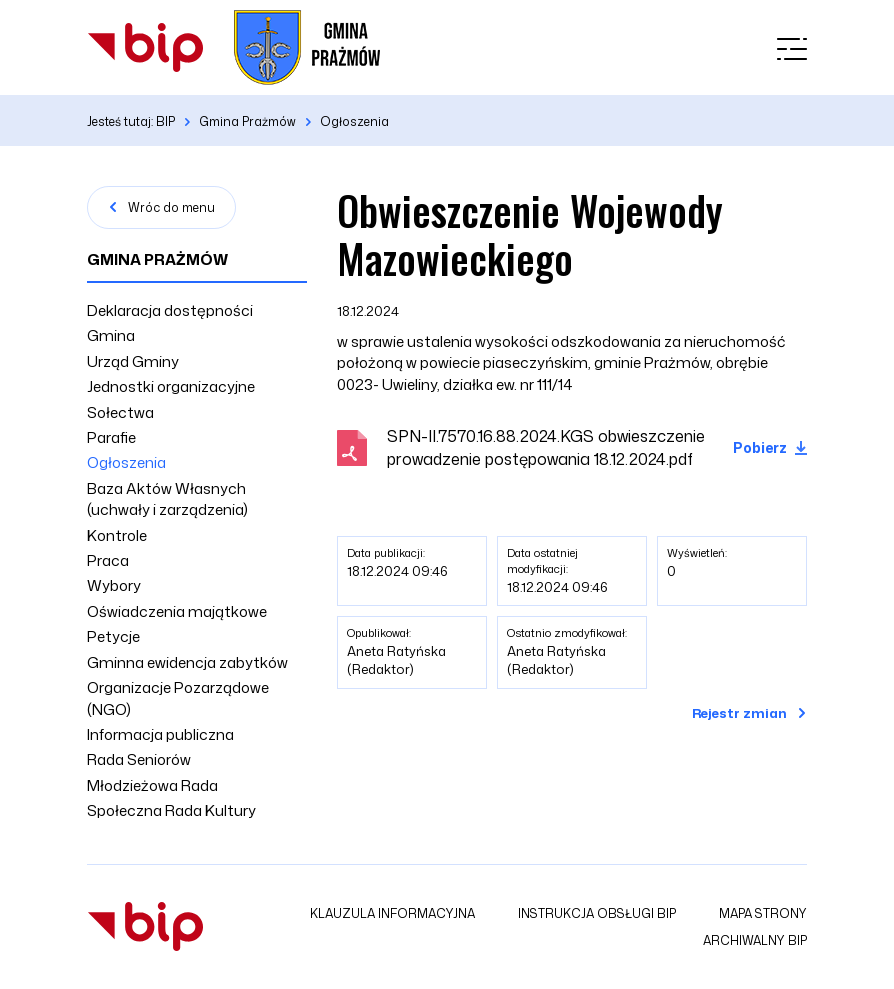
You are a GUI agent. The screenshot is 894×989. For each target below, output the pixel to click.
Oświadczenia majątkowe (177, 611)
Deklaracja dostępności (170, 310)
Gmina (111, 335)
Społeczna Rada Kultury (171, 810)
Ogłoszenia (126, 462)
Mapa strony (763, 913)
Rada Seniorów (139, 759)
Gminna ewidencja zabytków (187, 662)
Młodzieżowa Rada (152, 785)
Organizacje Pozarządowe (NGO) (178, 698)
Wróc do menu (171, 207)
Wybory (114, 585)
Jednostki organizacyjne (171, 386)
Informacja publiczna (160, 734)
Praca (108, 560)
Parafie (111, 437)
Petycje (113, 636)
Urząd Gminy (133, 361)
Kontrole (117, 535)
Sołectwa (120, 412)
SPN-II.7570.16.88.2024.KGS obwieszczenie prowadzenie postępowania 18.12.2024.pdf (546, 447)
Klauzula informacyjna (392, 913)
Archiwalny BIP (755, 940)
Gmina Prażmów (157, 259)
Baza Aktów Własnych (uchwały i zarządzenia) (167, 499)
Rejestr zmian (739, 713)
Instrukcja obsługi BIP (597, 913)
